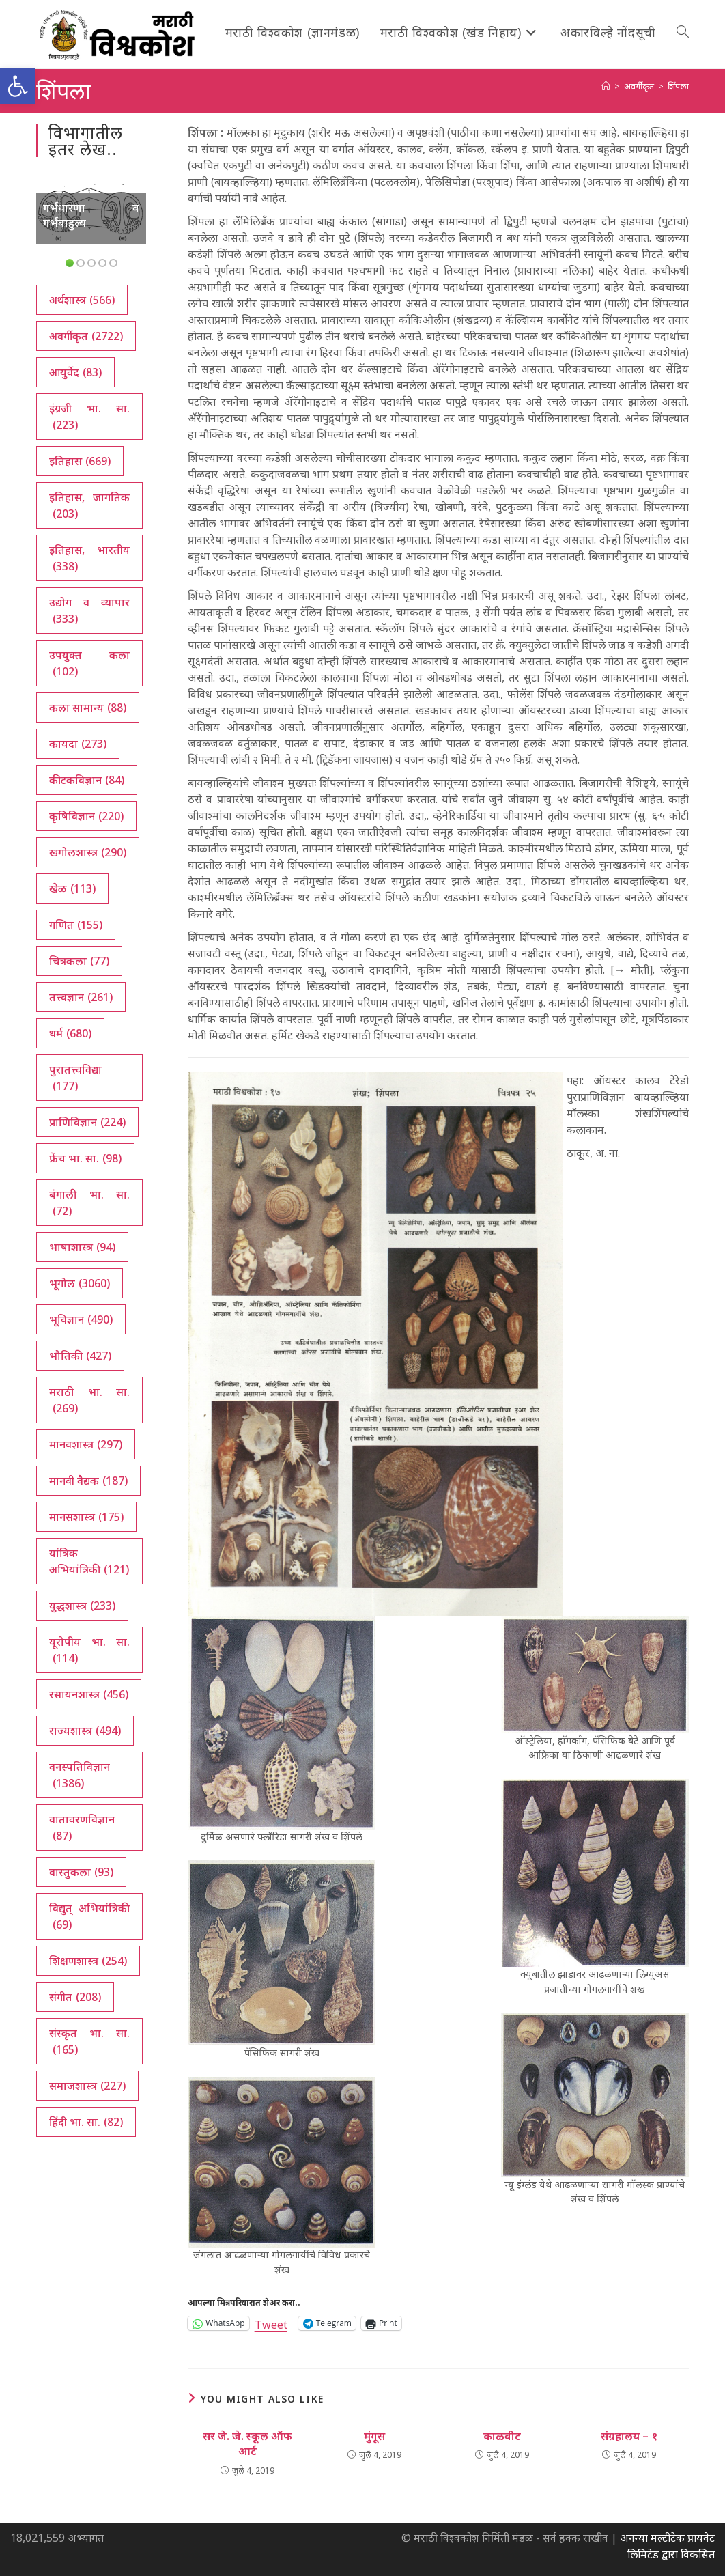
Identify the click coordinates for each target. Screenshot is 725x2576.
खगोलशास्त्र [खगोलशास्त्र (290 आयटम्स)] (87, 852)
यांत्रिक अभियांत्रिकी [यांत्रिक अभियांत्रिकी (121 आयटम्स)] (89, 1561)
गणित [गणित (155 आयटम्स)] (75, 924)
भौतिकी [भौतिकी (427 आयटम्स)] (80, 1355)
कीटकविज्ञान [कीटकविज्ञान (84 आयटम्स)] (86, 780)
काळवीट (502, 2436)
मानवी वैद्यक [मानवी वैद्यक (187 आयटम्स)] (88, 1480)
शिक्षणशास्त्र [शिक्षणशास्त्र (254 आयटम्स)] (88, 1960)
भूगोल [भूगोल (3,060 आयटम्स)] (79, 1283)
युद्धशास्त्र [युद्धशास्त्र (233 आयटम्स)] (82, 1605)
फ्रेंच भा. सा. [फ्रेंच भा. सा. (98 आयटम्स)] (85, 1158)
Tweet (271, 2323)
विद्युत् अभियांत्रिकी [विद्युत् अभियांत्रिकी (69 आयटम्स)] (89, 1917)
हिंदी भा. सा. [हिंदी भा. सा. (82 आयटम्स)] (86, 2122)
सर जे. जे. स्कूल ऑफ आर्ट (247, 2443)
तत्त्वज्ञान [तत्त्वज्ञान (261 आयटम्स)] (81, 997)
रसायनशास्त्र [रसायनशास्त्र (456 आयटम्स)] (88, 1694)
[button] (17, 86)
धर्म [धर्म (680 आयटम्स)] (70, 1033)
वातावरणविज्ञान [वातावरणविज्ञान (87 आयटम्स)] (82, 1828)
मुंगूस (374, 2436)
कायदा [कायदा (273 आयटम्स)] (77, 744)
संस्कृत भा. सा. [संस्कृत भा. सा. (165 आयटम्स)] (89, 2042)
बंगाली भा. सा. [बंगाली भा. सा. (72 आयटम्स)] (89, 1203)
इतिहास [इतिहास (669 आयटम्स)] (80, 461)
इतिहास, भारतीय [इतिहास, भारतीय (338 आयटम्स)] (89, 558)
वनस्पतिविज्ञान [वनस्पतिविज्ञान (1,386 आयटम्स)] (79, 1775)
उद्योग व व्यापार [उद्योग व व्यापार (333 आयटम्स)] (89, 611)
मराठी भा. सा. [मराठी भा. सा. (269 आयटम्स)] (89, 1400)
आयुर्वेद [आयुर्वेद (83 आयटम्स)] (75, 372)
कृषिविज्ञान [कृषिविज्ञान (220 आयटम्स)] (86, 816)
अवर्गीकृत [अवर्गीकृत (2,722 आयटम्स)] (86, 336)
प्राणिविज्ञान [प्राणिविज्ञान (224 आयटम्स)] (87, 1122)
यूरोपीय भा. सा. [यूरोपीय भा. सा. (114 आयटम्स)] (89, 1650)
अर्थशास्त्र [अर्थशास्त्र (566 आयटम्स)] (82, 300)
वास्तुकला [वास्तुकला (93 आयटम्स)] (81, 1872)
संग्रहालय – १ (629, 2436)
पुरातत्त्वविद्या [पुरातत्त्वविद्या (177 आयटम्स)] (75, 1078)
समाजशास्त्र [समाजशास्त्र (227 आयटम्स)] (87, 2085)
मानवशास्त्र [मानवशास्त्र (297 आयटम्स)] (85, 1444)
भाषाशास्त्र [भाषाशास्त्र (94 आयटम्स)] (82, 1247)
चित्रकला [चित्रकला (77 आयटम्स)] (79, 961)
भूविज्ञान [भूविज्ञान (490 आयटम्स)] (81, 1319)
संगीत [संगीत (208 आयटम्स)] (75, 1997)
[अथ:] (605, 86)
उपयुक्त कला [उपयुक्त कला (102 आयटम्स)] (89, 663)
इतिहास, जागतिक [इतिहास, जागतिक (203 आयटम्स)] (89, 506)
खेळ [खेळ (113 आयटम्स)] (72, 888)
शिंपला (678, 86)
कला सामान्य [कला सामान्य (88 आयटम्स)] (87, 707)
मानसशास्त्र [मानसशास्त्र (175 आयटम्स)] (86, 1517)
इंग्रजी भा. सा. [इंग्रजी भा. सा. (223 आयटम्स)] (89, 417)
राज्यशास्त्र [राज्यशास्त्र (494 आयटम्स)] (85, 1730)
